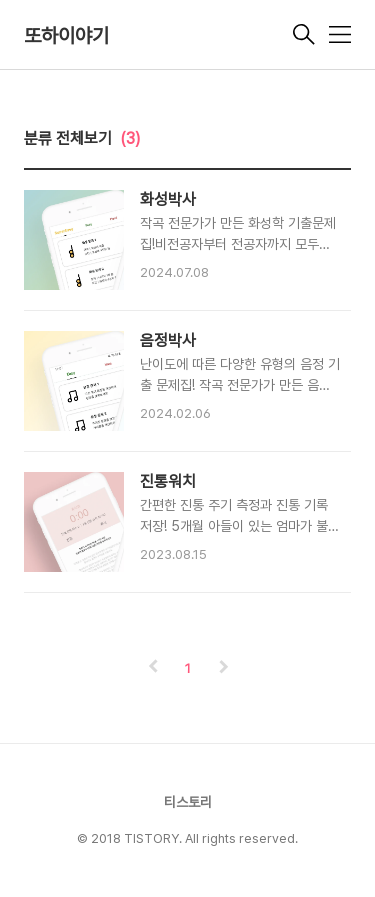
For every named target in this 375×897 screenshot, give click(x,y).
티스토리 (188, 802)
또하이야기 (66, 36)
